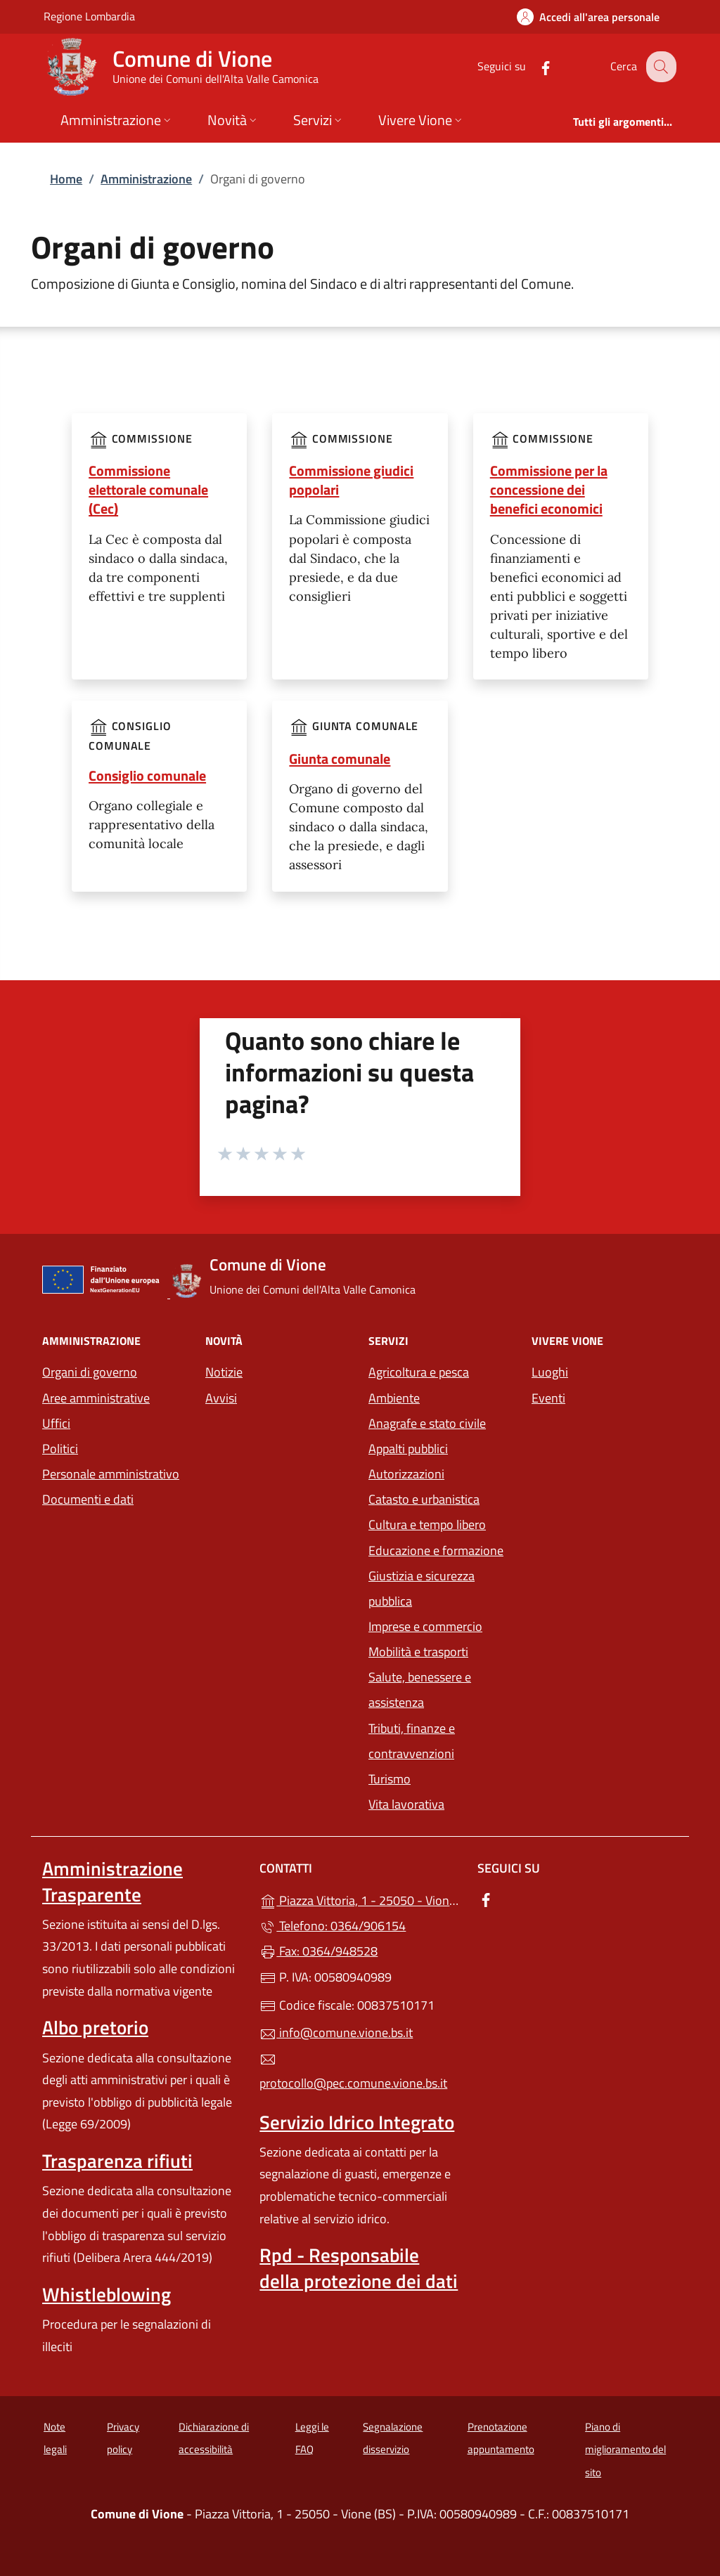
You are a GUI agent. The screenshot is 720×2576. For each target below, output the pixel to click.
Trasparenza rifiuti (117, 2160)
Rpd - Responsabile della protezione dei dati (358, 2267)
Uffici (56, 1423)
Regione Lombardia (89, 16)
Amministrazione (146, 178)
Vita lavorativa (406, 1804)
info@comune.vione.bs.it (336, 2032)
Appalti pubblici (408, 1448)
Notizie (224, 1371)
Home (66, 178)
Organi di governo (89, 1371)
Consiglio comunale (147, 775)
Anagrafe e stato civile (427, 1423)
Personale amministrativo (110, 1473)
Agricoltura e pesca (418, 1371)
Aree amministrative (96, 1397)
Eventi (548, 1397)
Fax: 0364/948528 (318, 1950)
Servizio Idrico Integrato (356, 2122)
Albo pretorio (95, 2027)
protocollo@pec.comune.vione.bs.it (353, 2072)
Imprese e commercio (425, 1626)
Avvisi (221, 1397)
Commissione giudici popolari (351, 480)
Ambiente (394, 1397)
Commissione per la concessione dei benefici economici (549, 489)
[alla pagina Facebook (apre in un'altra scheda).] (534, 66)
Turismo (389, 1778)
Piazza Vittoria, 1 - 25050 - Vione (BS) (359, 1899)
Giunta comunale (339, 758)
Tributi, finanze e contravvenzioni (411, 1741)
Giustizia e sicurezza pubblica (421, 1588)
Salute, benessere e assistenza (419, 1689)
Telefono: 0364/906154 (332, 1925)
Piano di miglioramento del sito (625, 2449)
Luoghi (550, 1371)
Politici (60, 1448)
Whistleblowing (106, 2294)
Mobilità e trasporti (418, 1651)
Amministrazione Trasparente (112, 1881)
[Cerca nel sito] (659, 67)
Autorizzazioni (406, 1473)
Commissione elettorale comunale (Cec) (148, 489)
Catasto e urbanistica (424, 1499)
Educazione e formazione (435, 1550)
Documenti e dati (88, 1499)
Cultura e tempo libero (427, 1524)
